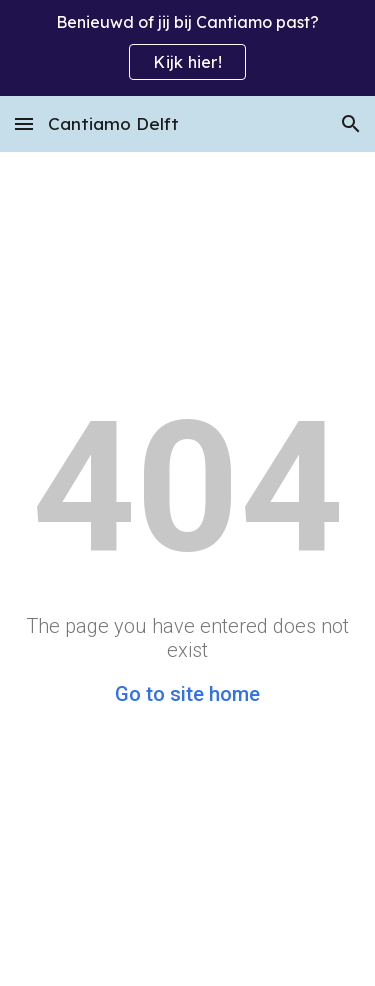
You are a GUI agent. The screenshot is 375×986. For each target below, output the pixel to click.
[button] (24, 123)
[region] (187, 48)
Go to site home (187, 694)
